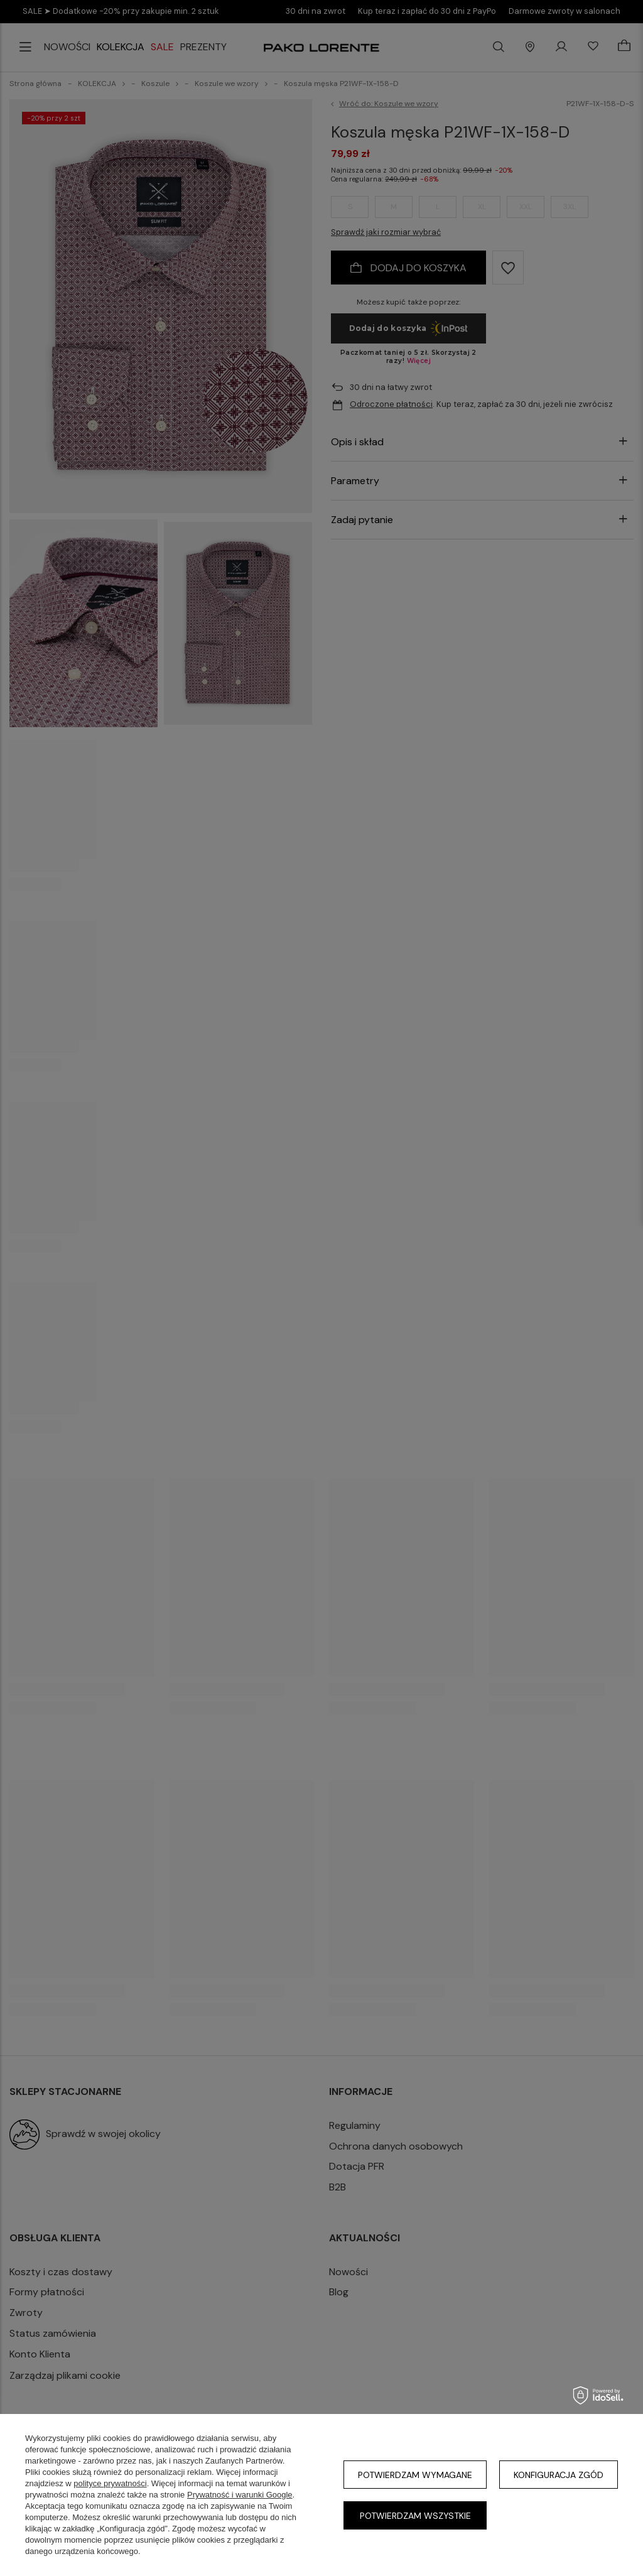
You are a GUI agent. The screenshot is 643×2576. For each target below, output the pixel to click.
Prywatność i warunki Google (240, 2494)
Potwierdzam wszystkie (415, 2515)
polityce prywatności (109, 2483)
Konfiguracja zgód (558, 2475)
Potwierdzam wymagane (415, 2475)
